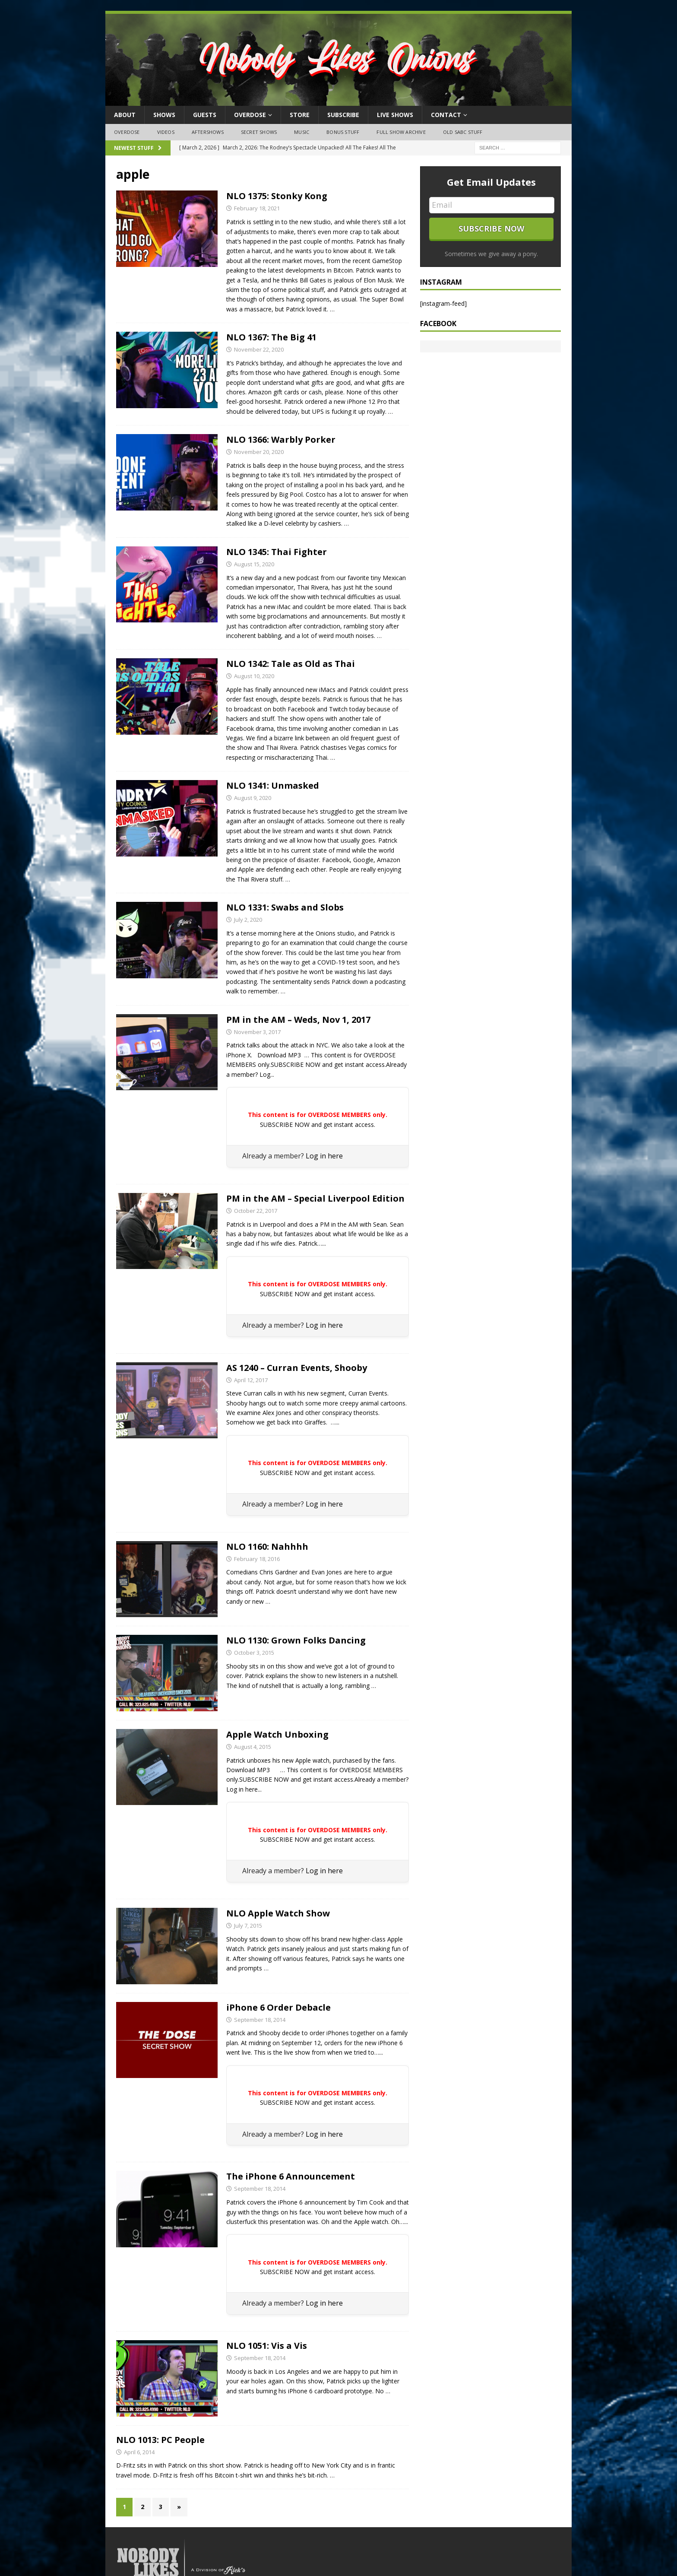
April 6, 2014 (139, 2452)
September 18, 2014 (259, 2020)
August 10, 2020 (254, 676)
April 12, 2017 (251, 1380)
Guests (204, 115)
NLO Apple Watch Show (278, 1913)
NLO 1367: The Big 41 (271, 337)
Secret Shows (259, 132)
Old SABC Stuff (463, 132)
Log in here (324, 1156)
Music (301, 132)
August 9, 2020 (252, 798)
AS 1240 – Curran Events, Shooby (296, 1368)
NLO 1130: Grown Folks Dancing (296, 1640)
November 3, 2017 (257, 1032)
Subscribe (343, 115)
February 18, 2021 (257, 208)
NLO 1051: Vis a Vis (266, 2345)
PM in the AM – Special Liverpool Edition (315, 1198)
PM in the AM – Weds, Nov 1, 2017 (298, 1019)
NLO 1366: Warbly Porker (280, 439)
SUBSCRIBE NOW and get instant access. (317, 1124)
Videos (165, 132)
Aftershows (208, 132)
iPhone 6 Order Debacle (278, 2007)
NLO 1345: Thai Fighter (276, 552)
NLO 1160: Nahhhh (267, 1546)
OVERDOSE (250, 115)
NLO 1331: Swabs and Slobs (285, 907)
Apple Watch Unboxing (277, 1734)
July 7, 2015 (248, 1925)
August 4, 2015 (252, 1747)
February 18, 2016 (257, 1559)
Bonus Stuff (342, 132)
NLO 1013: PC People (160, 2440)
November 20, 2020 (259, 452)
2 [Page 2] (142, 2507)
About (125, 115)
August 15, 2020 (254, 564)
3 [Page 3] (160, 2507)
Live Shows (395, 115)
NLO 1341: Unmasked (272, 785)
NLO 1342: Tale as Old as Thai (290, 663)
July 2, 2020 (248, 919)
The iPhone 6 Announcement (290, 2176)
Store (300, 115)
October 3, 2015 (254, 1652)
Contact (446, 115)
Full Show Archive (400, 132)
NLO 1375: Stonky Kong (276, 196)
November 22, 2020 (259, 349)
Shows (164, 115)
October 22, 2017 (255, 1211)
